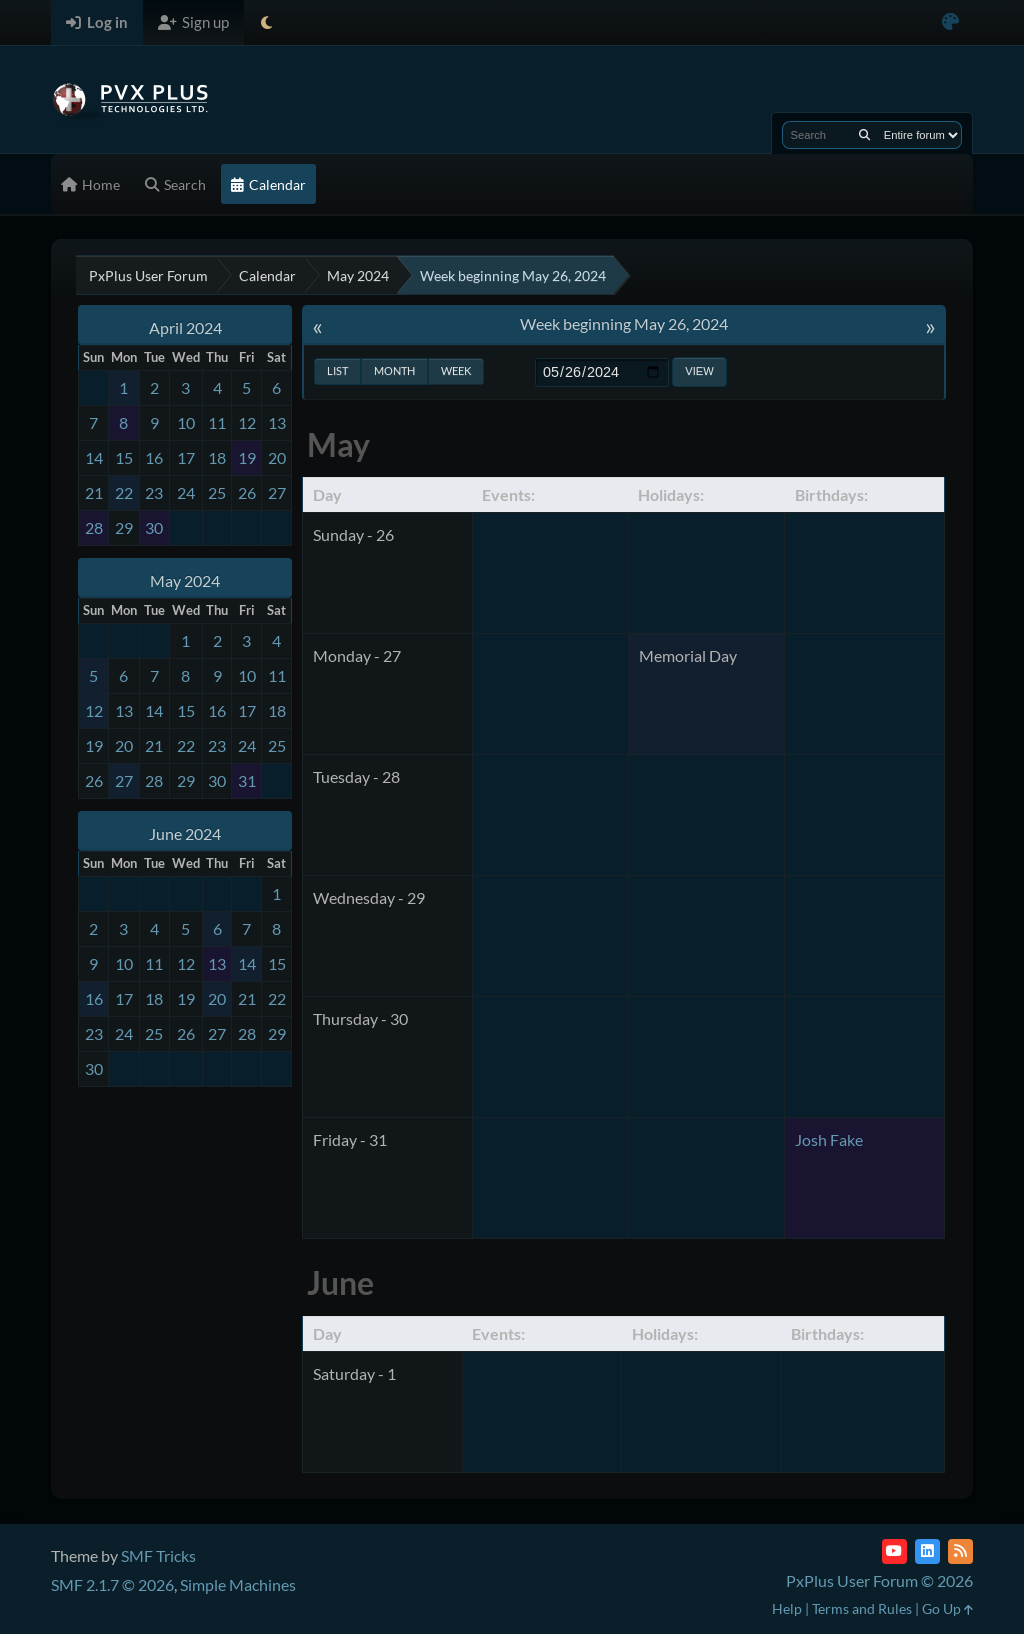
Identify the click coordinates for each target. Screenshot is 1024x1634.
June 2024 (185, 833)
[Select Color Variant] (950, 22)
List (337, 370)
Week (456, 370)
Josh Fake (829, 1139)
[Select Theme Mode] (266, 22)
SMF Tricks (158, 1555)
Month (394, 370)
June (340, 1282)
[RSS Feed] (960, 1551)
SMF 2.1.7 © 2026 (112, 1584)
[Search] (864, 135)
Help (787, 1608)
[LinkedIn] (927, 1551)
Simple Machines (238, 1584)
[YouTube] (894, 1551)
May (338, 444)
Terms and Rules (862, 1608)
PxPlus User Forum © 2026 (879, 1580)
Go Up (947, 1608)
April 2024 (185, 327)
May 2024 (185, 580)
